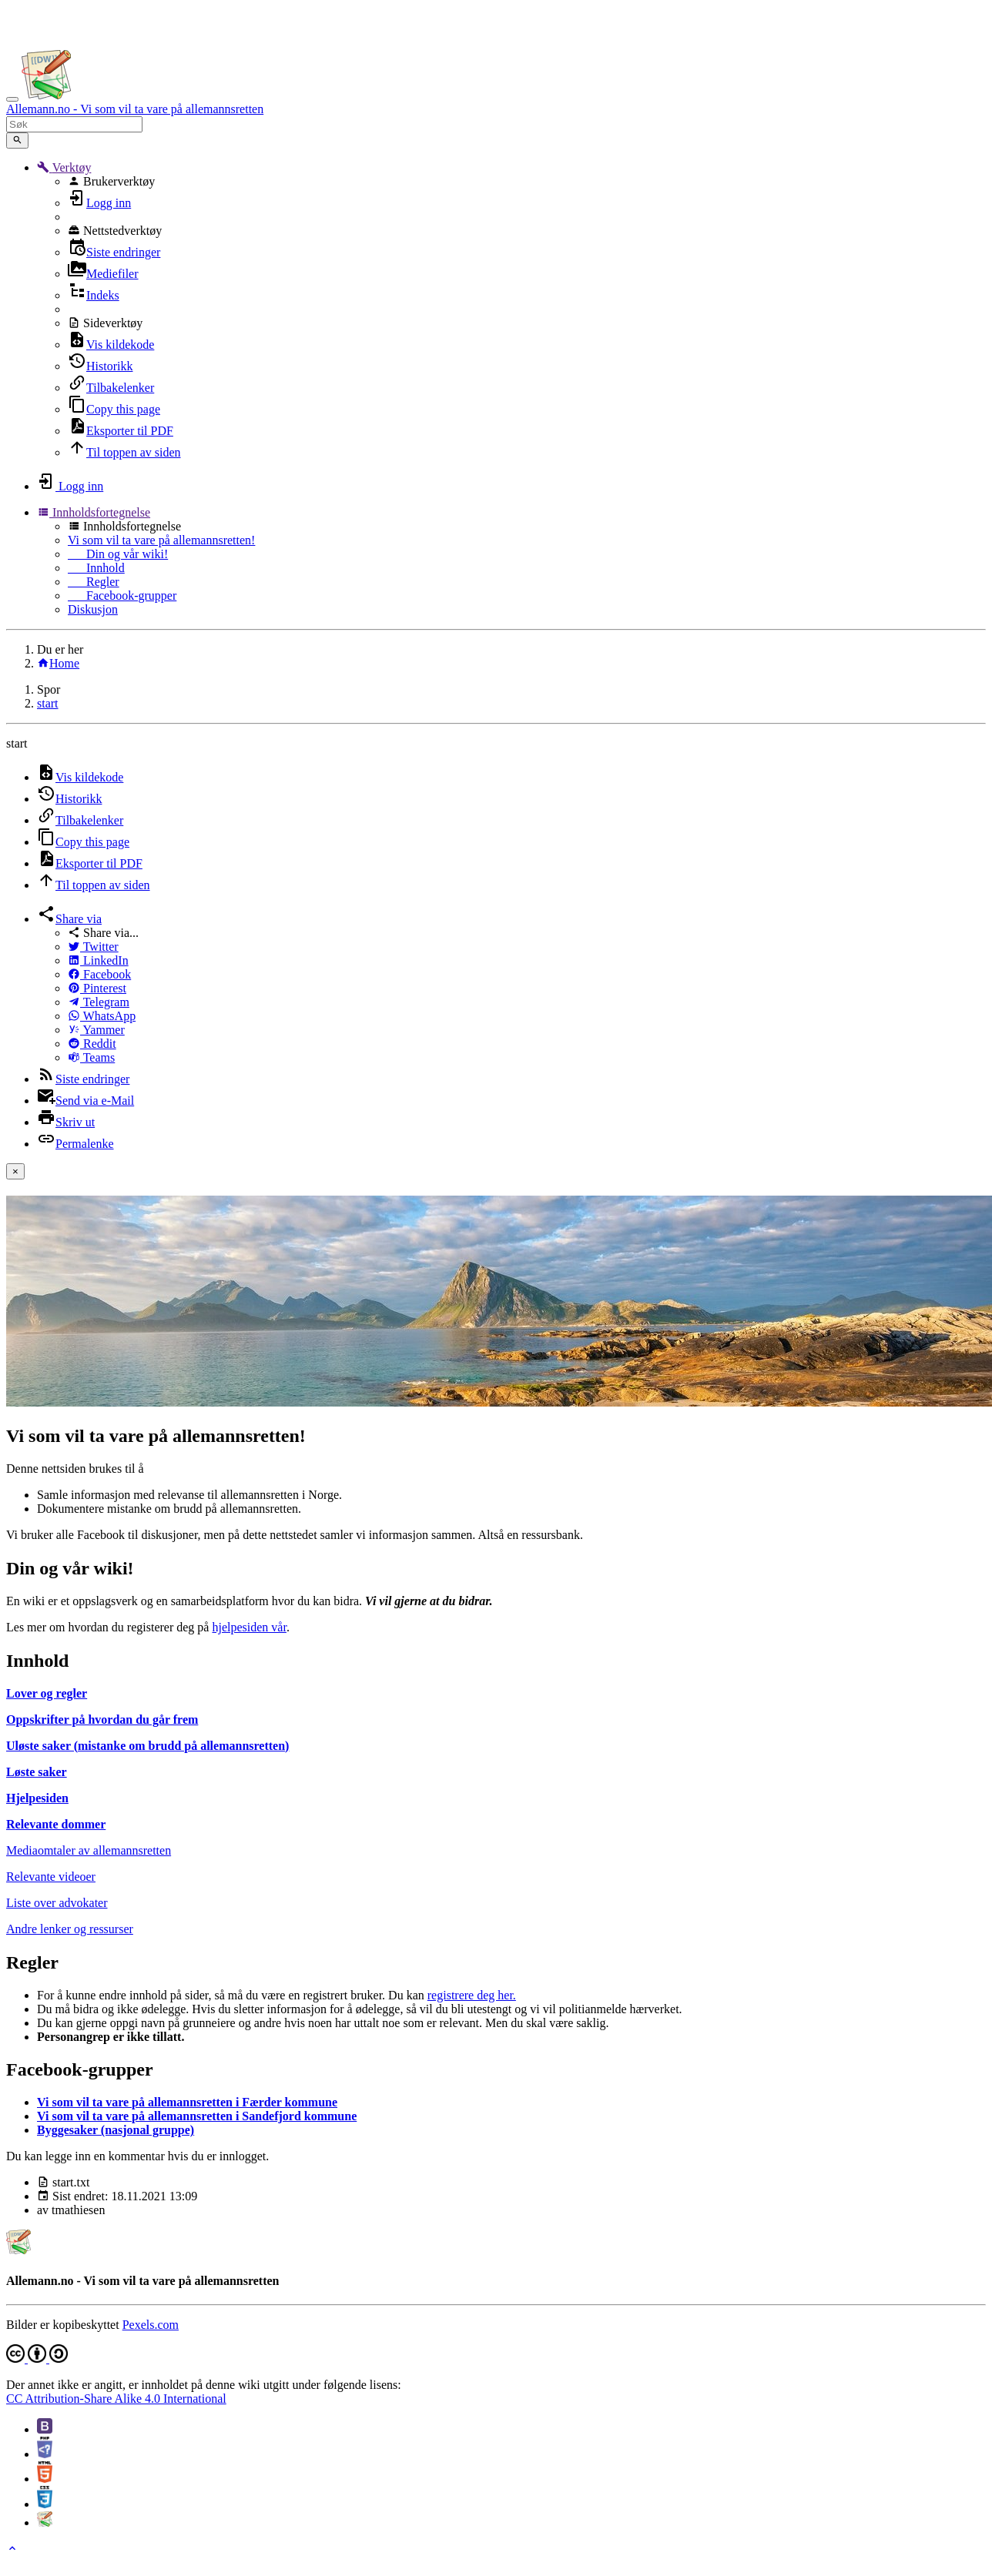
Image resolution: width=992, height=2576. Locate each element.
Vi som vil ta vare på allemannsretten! (161, 540)
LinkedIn (98, 960)
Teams (91, 1057)
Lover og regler (46, 1693)
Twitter (93, 946)
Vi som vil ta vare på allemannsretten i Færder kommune (187, 2102)
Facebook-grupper (122, 595)
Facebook (99, 974)
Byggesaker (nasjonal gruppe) (115, 2129)
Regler (93, 581)
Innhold (96, 567)
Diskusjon (93, 609)
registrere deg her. (471, 1995)
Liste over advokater (57, 1902)
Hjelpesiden (37, 1798)
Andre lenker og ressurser (69, 1928)
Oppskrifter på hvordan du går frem (102, 1719)
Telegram (98, 1002)
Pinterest (97, 988)
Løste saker (36, 1771)
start (48, 703)
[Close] (15, 1171)
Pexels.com (150, 2324)
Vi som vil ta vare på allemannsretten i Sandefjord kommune (197, 2116)
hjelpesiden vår (249, 1627)
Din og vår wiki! (118, 553)
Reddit (92, 1043)
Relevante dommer (56, 1824)
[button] (64, 167)
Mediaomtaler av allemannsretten (88, 1850)
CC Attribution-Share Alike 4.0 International (116, 2398)
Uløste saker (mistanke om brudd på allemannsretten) (147, 1745)
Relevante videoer (51, 1876)
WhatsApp (102, 1015)
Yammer (96, 1029)
